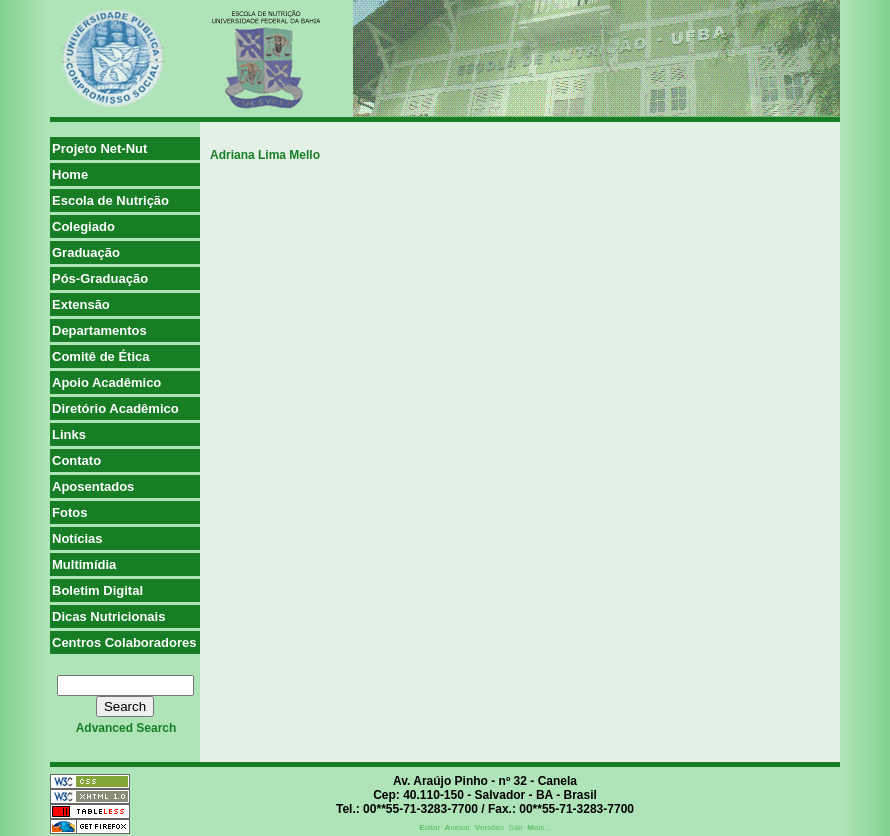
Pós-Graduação (100, 278)
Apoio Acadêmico (106, 382)
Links (69, 434)
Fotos (69, 512)
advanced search (126, 728)
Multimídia (84, 564)
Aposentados (93, 486)
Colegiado (83, 226)
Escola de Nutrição (110, 200)
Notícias (77, 538)
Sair (516, 827)
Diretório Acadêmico (115, 408)
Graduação (86, 252)
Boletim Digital (97, 590)
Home (70, 174)
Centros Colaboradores (124, 642)
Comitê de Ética (101, 356)
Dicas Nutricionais (108, 616)
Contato (76, 460)
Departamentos (99, 330)
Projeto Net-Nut (99, 148)
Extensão (81, 304)
